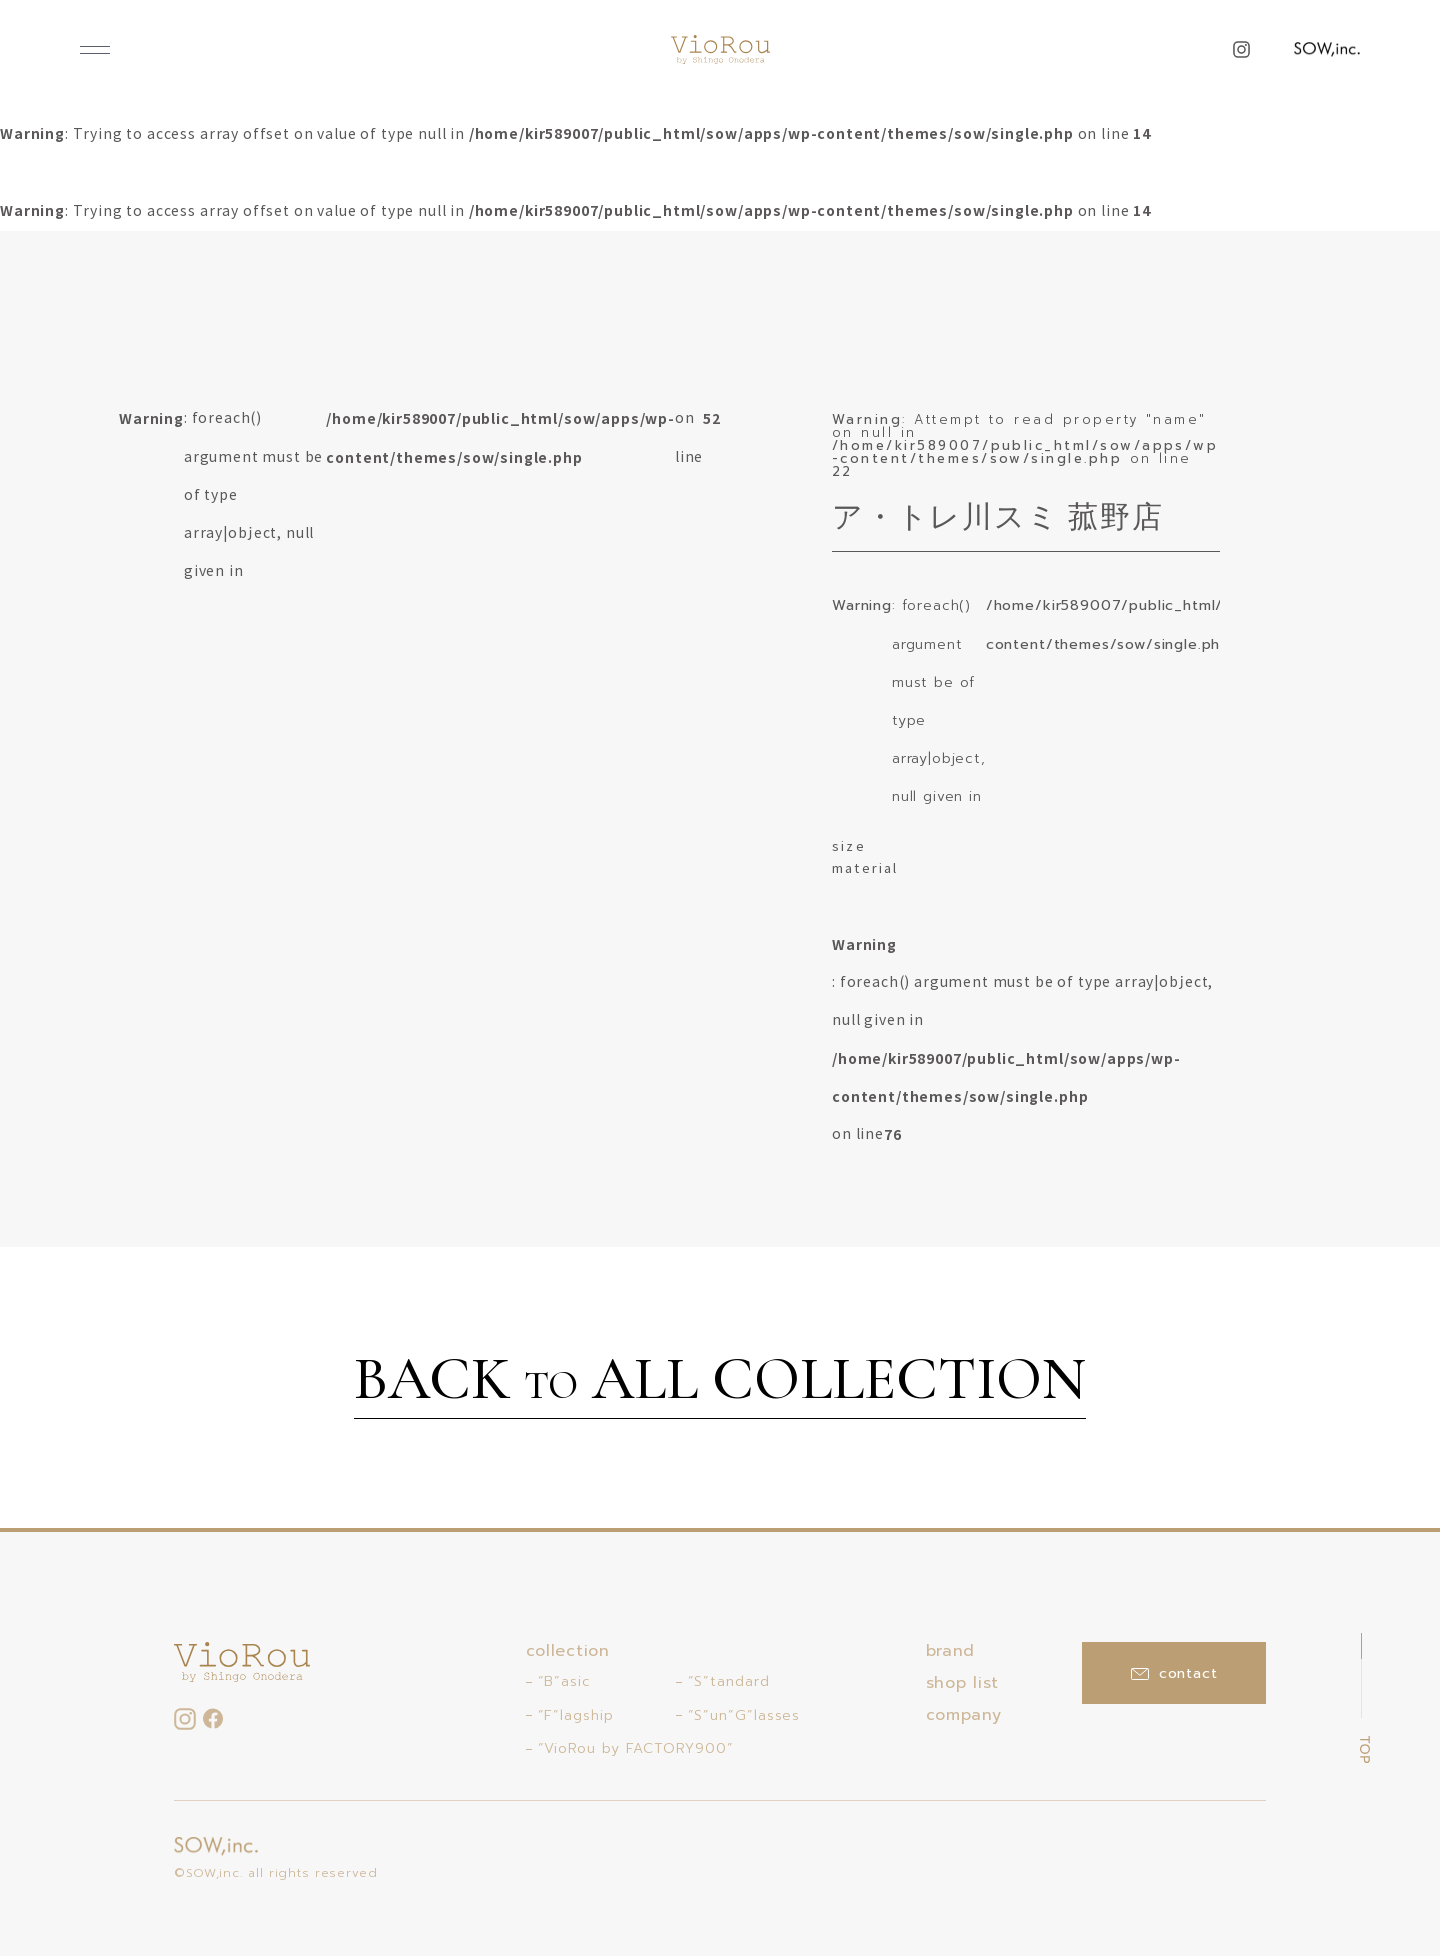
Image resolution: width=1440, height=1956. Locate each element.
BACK (720, 1382)
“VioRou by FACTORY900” (636, 1748)
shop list (962, 1683)
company (964, 1715)
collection (568, 1651)
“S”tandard (729, 1681)
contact (1174, 1673)
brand (951, 1651)
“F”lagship (576, 1715)
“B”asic (564, 1681)
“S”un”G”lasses (744, 1715)
